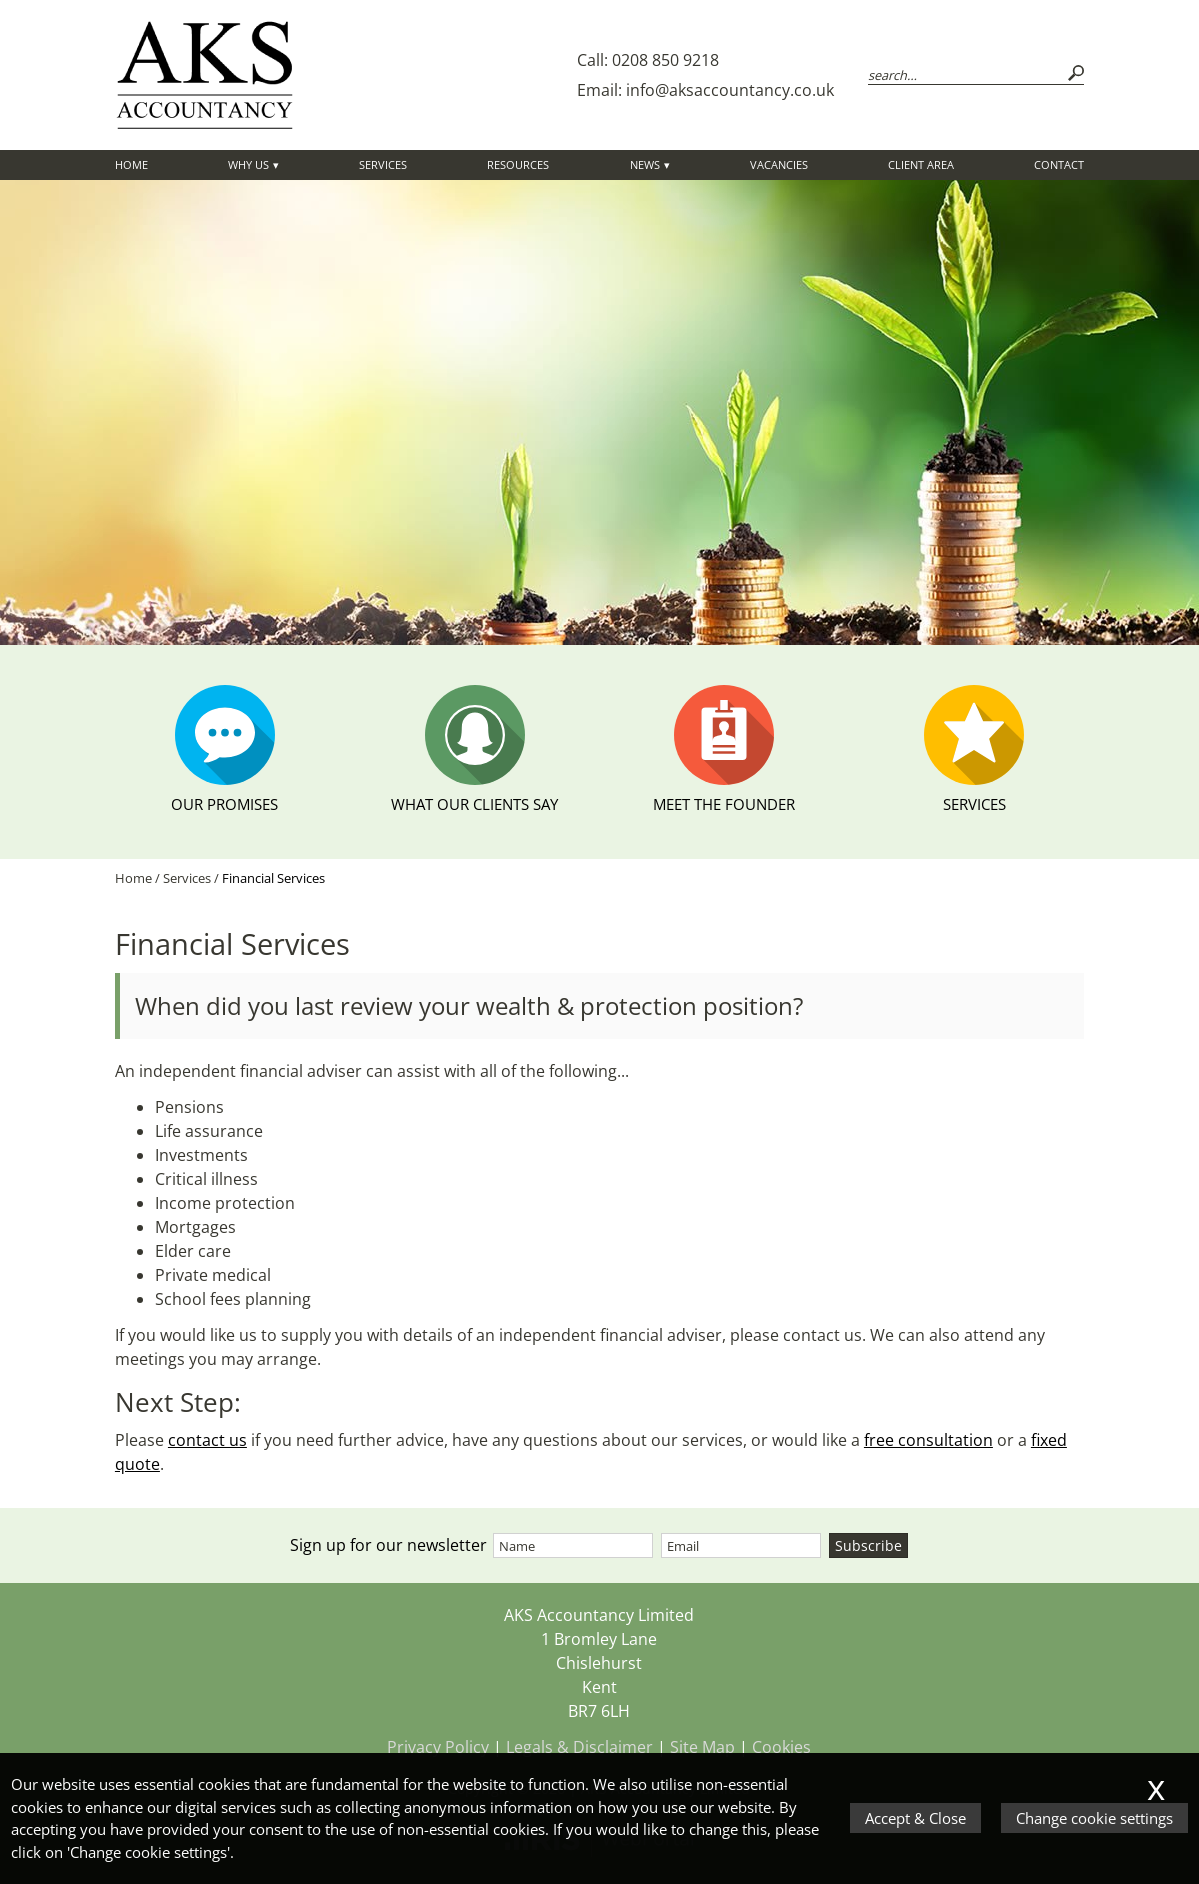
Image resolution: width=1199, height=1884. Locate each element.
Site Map (702, 1747)
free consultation (928, 1440)
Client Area (921, 164)
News (645, 164)
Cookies (781, 1747)
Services (383, 164)
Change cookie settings (1094, 1818)
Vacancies (779, 164)
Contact (1059, 164)
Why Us (248, 164)
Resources (518, 164)
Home (131, 164)
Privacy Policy (438, 1747)
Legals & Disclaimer (579, 1747)
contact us (207, 1440)
